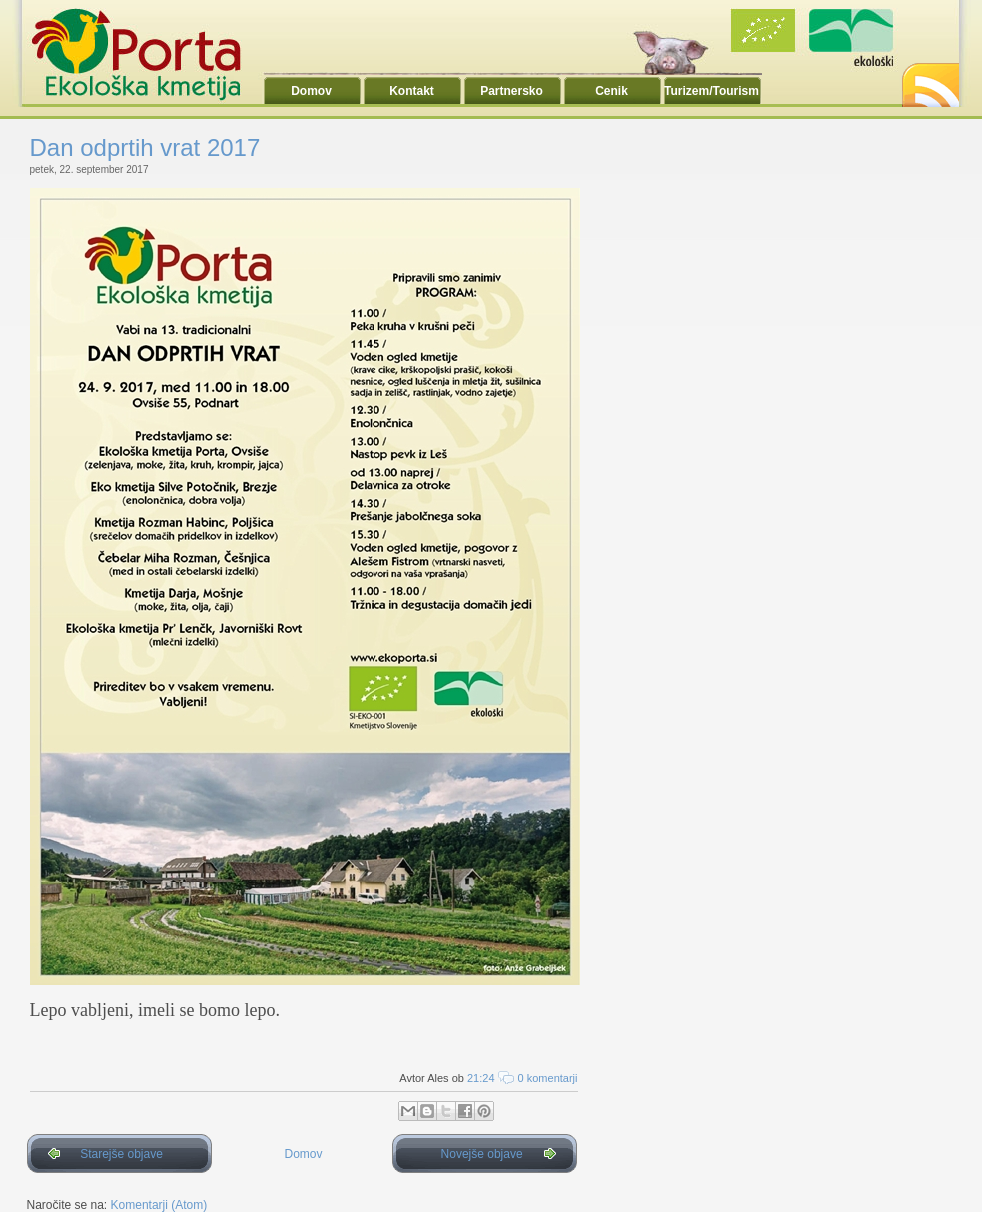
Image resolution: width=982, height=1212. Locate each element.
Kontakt (411, 91)
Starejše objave (121, 1154)
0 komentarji (548, 1078)
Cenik (611, 91)
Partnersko (511, 91)
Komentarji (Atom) (159, 1205)
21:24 (481, 1078)
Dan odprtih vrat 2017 (145, 147)
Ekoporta (147, 54)
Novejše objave (482, 1154)
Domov (311, 91)
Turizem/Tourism (711, 91)
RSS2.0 (929, 79)
